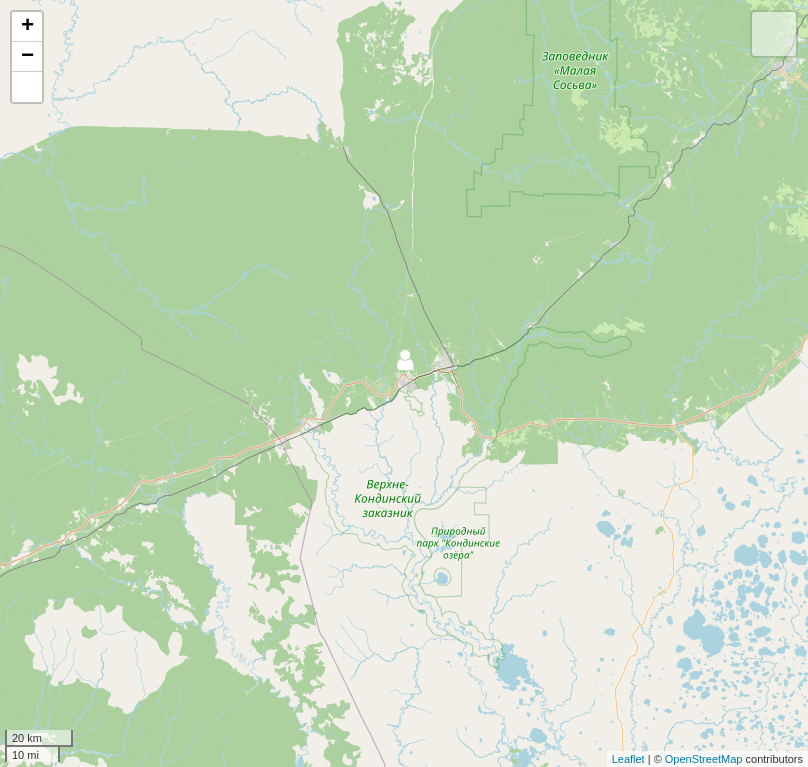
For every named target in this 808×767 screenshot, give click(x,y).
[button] (27, 87)
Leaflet (628, 759)
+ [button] (27, 27)
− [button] (27, 57)
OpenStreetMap (704, 759)
